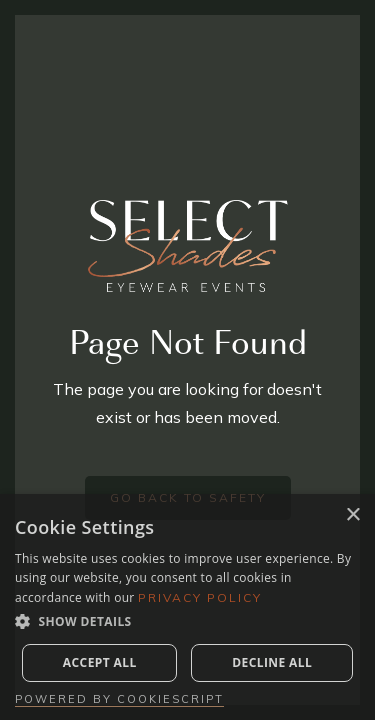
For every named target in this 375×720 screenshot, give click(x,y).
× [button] (352, 515)
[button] (187, 622)
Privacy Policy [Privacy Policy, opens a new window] (200, 597)
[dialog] (187, 607)
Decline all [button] (272, 662)
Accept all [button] (100, 662)
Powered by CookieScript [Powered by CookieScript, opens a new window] (119, 699)
